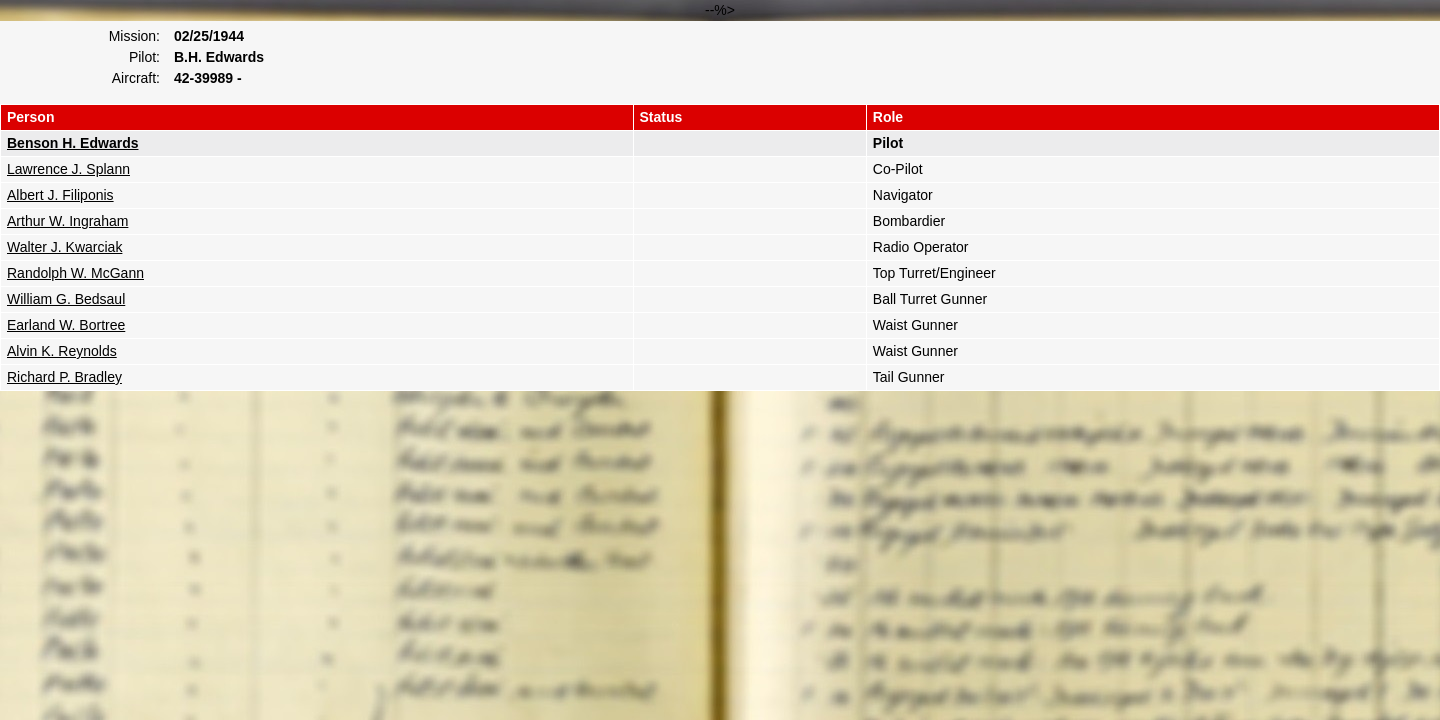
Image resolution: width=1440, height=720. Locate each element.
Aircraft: (136, 78)
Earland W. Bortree (66, 325)
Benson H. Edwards (72, 143)
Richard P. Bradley (64, 377)
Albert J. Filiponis (60, 195)
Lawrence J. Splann (68, 169)
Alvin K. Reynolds (62, 351)
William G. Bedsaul (66, 299)
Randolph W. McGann (75, 273)
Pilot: (144, 57)
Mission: (134, 36)
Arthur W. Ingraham (67, 221)
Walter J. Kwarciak (64, 247)
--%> (720, 196)
